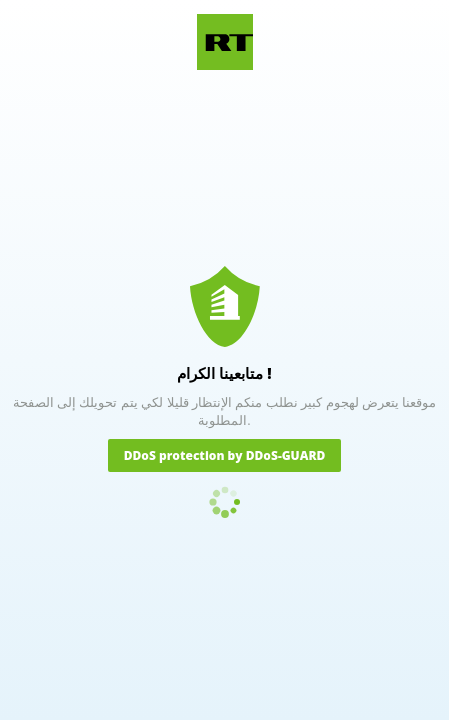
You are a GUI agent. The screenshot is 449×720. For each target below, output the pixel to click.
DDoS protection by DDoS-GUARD (225, 455)
